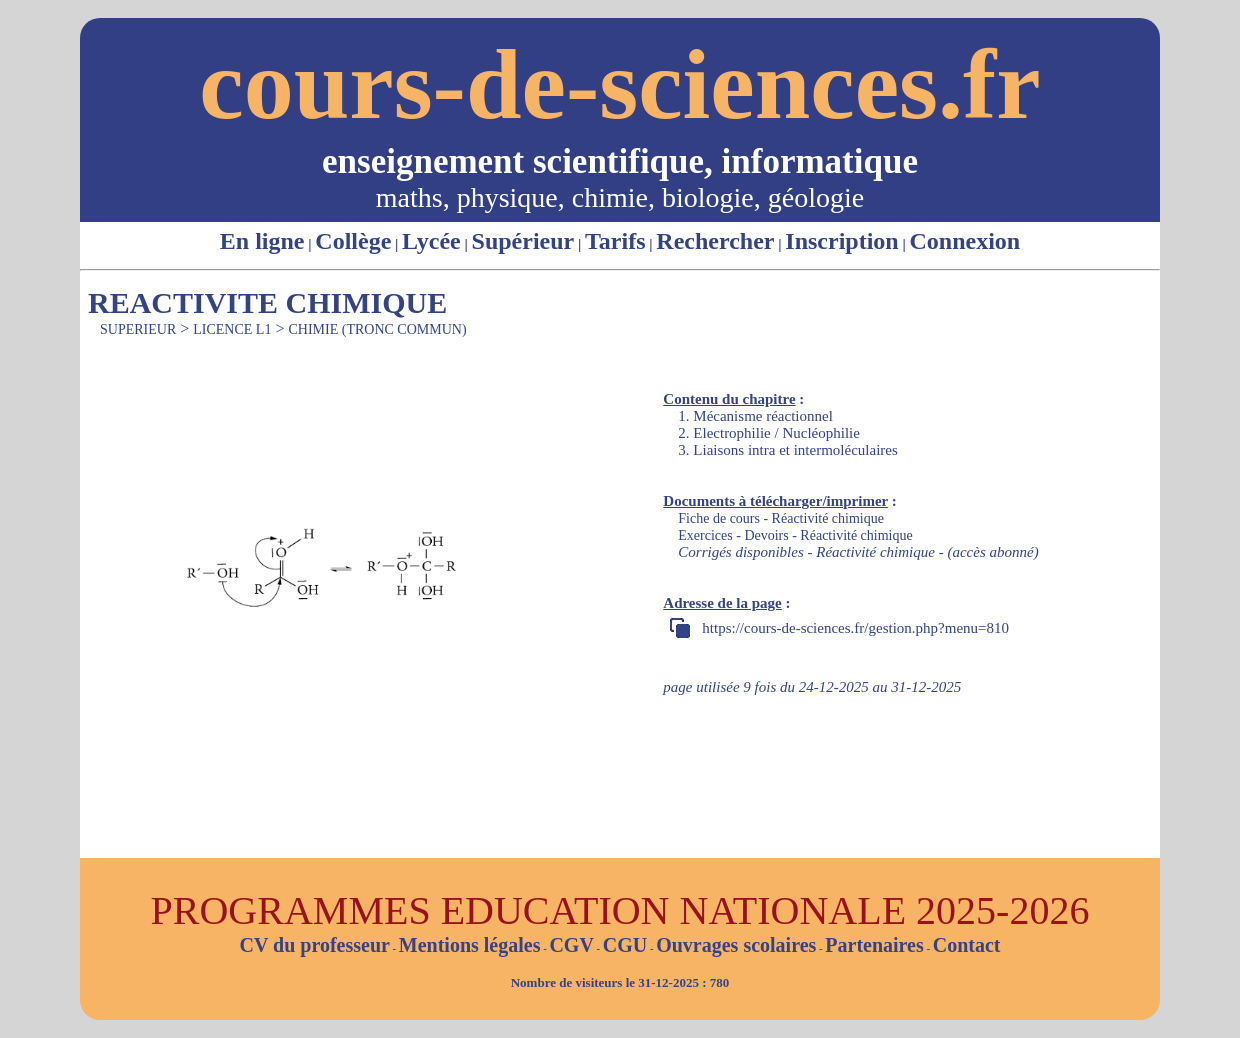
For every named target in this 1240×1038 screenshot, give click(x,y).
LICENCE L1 (232, 329)
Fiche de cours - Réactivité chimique (781, 518)
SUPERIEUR (138, 329)
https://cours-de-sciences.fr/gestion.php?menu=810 (855, 628)
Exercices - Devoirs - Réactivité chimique (795, 535)
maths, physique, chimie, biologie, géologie (620, 197)
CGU (625, 945)
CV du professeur (314, 945)
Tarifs (615, 241)
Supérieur (523, 241)
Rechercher (715, 241)
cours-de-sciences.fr (619, 84)
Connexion (964, 241)
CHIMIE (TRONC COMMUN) (377, 329)
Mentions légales (470, 945)
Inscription (841, 241)
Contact (967, 945)
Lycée (431, 241)
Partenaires (874, 945)
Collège (353, 241)
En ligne (262, 241)
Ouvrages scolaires (736, 945)
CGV (571, 945)
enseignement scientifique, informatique (620, 161)
